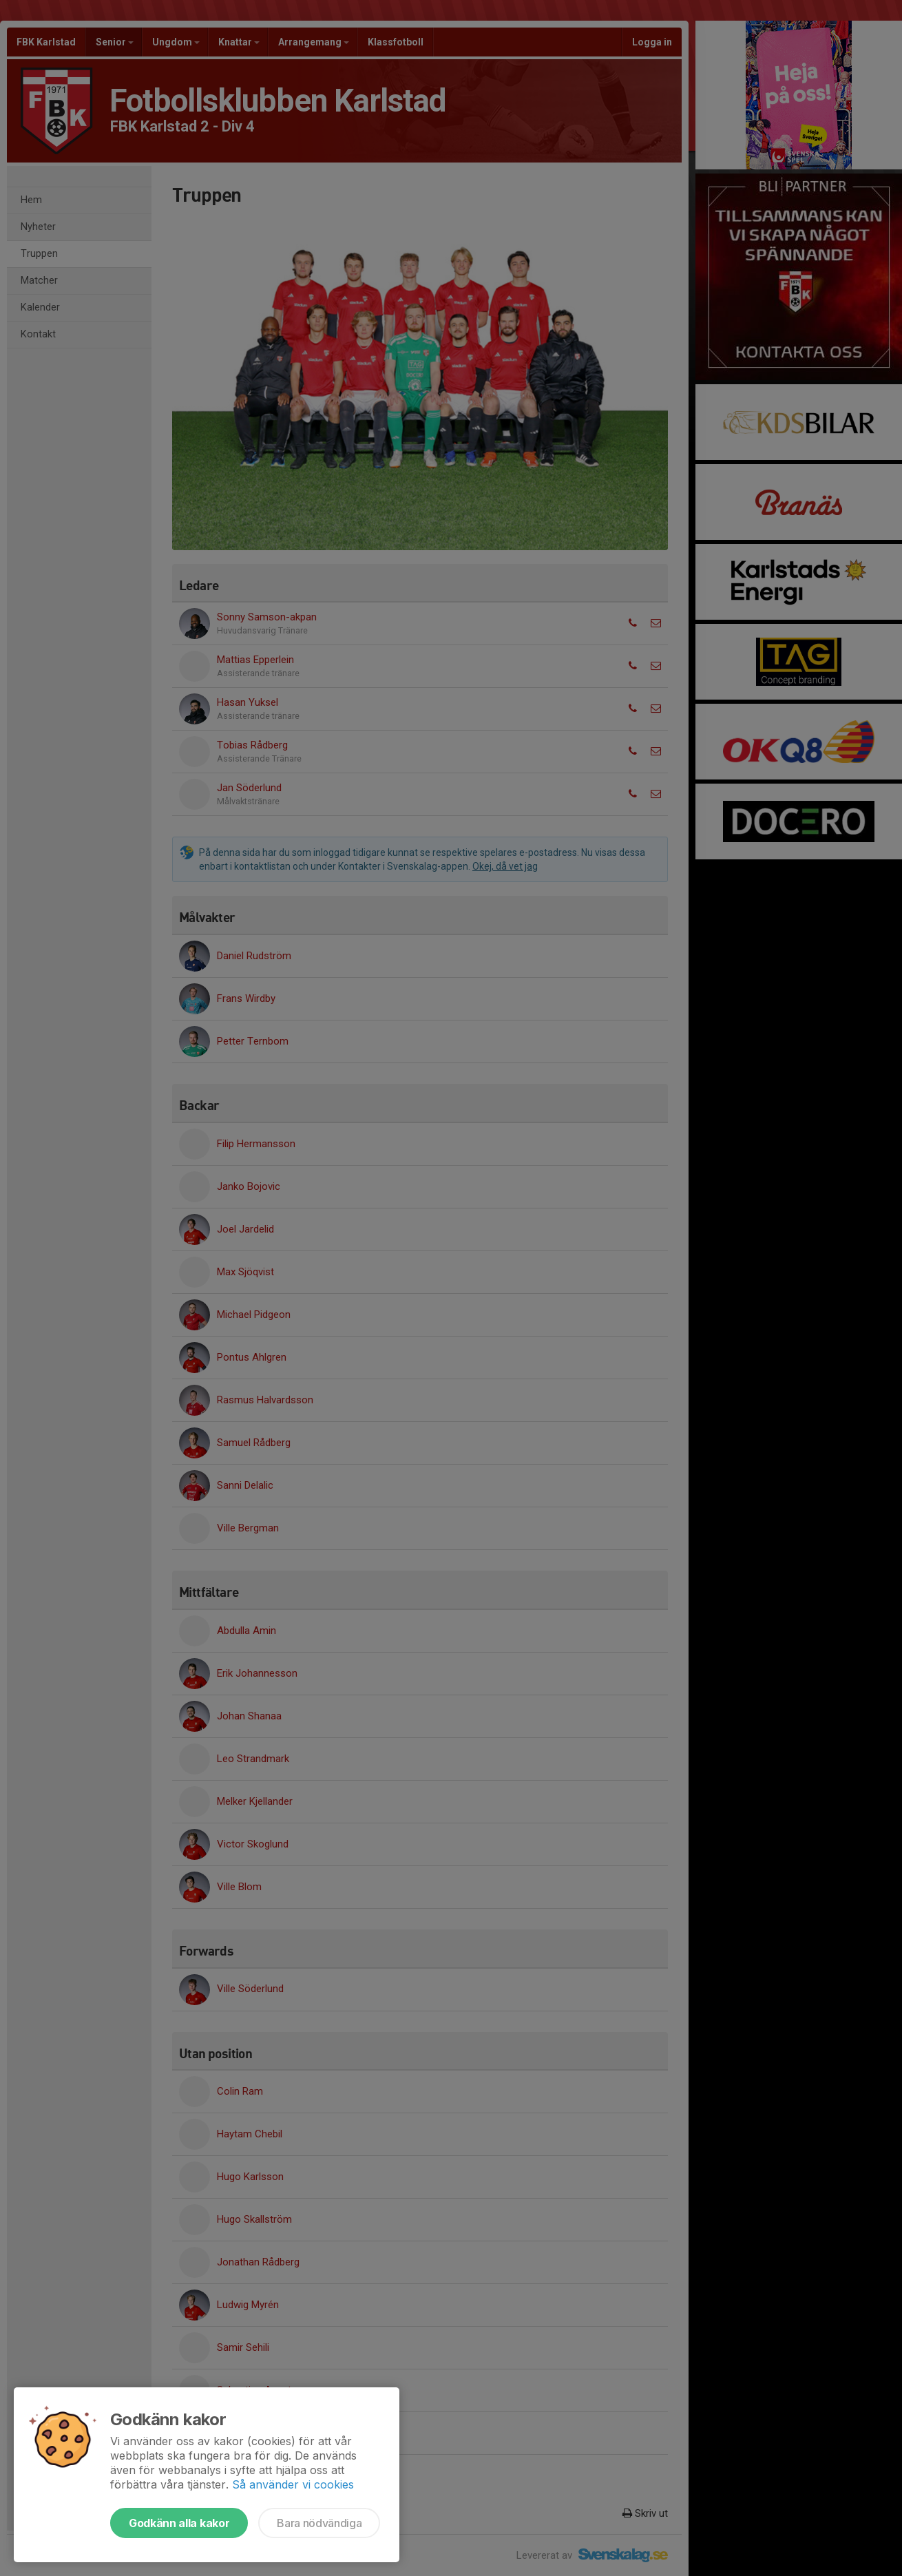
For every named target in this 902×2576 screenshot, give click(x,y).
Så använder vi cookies (293, 2484)
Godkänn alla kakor (179, 2523)
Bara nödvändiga (319, 2523)
